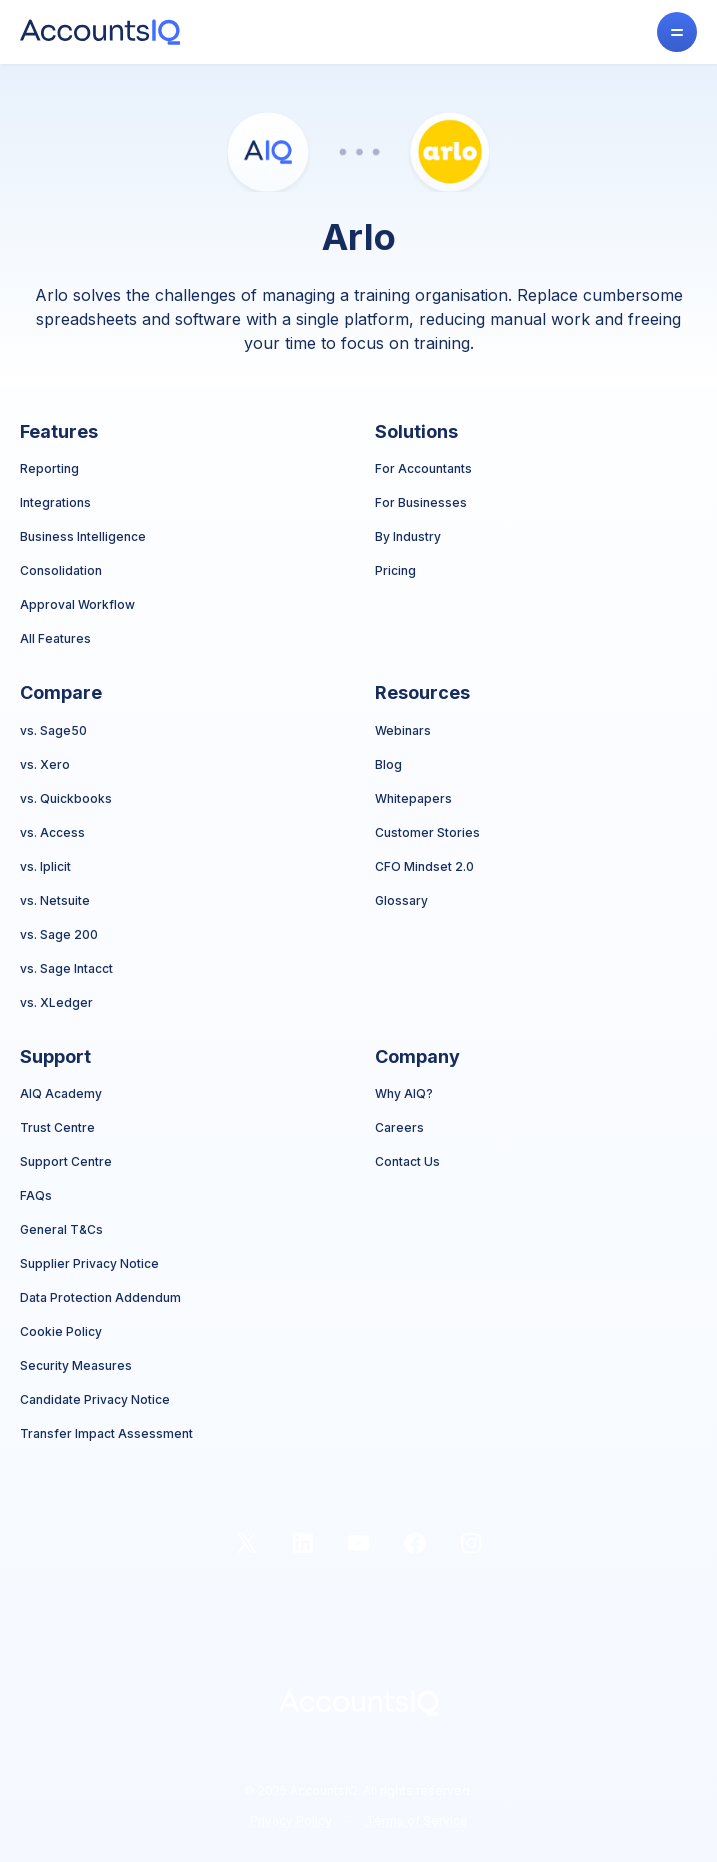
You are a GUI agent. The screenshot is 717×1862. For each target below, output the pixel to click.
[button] (677, 32)
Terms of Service (417, 1820)
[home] (100, 32)
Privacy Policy (291, 1820)
